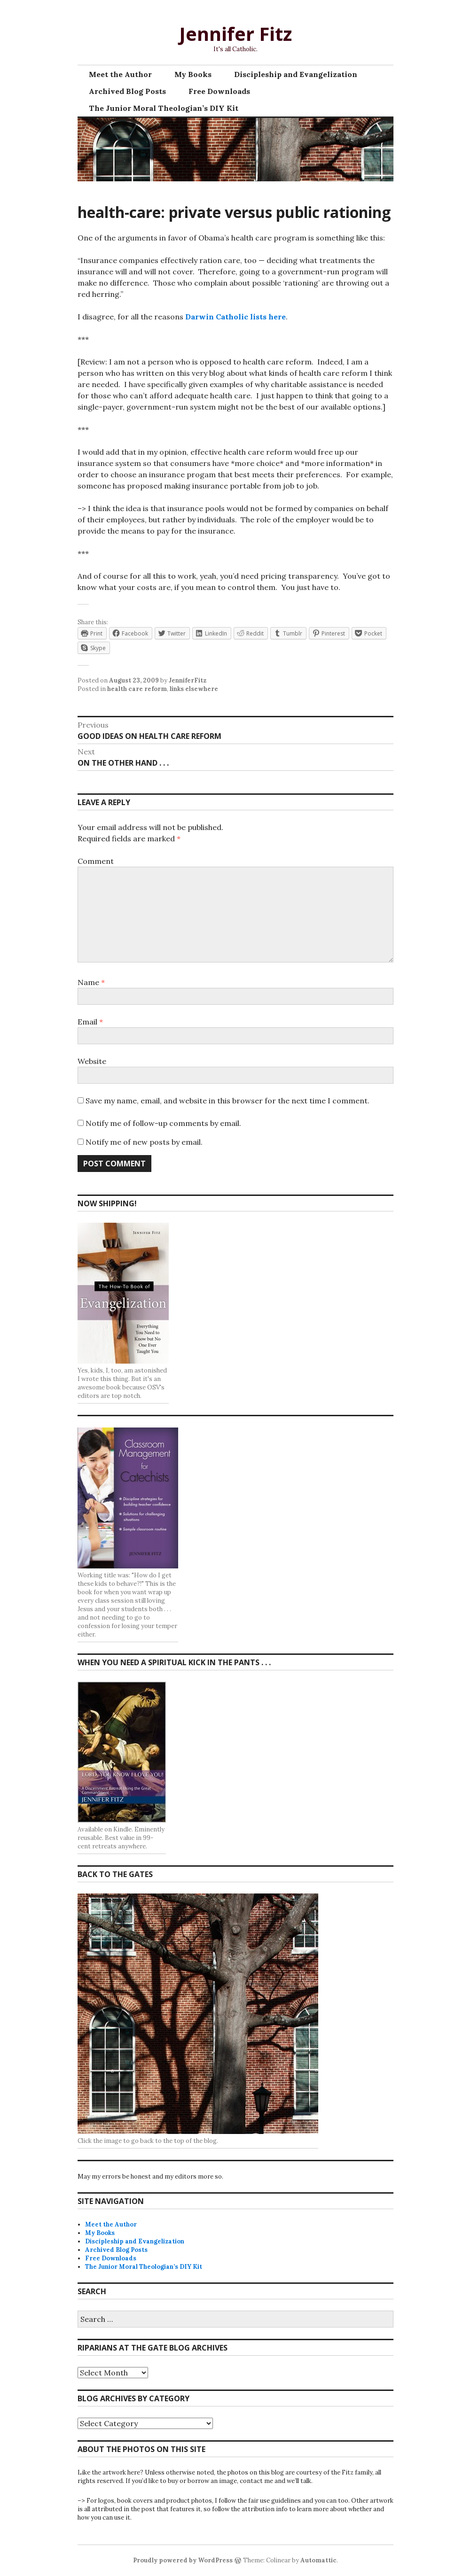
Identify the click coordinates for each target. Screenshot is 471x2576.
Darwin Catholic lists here (235, 316)
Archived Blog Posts (127, 91)
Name (91, 982)
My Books (193, 74)
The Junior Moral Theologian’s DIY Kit (163, 108)
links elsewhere (194, 689)
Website (92, 1061)
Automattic (318, 2560)
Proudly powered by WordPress (183, 2560)
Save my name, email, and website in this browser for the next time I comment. (227, 1100)
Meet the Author (120, 74)
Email (90, 1021)
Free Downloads (219, 91)
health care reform (137, 689)
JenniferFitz (187, 680)
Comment (96, 861)
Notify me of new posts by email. (144, 1142)
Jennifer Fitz (235, 34)
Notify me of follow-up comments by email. (163, 1123)
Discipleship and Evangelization (295, 74)
